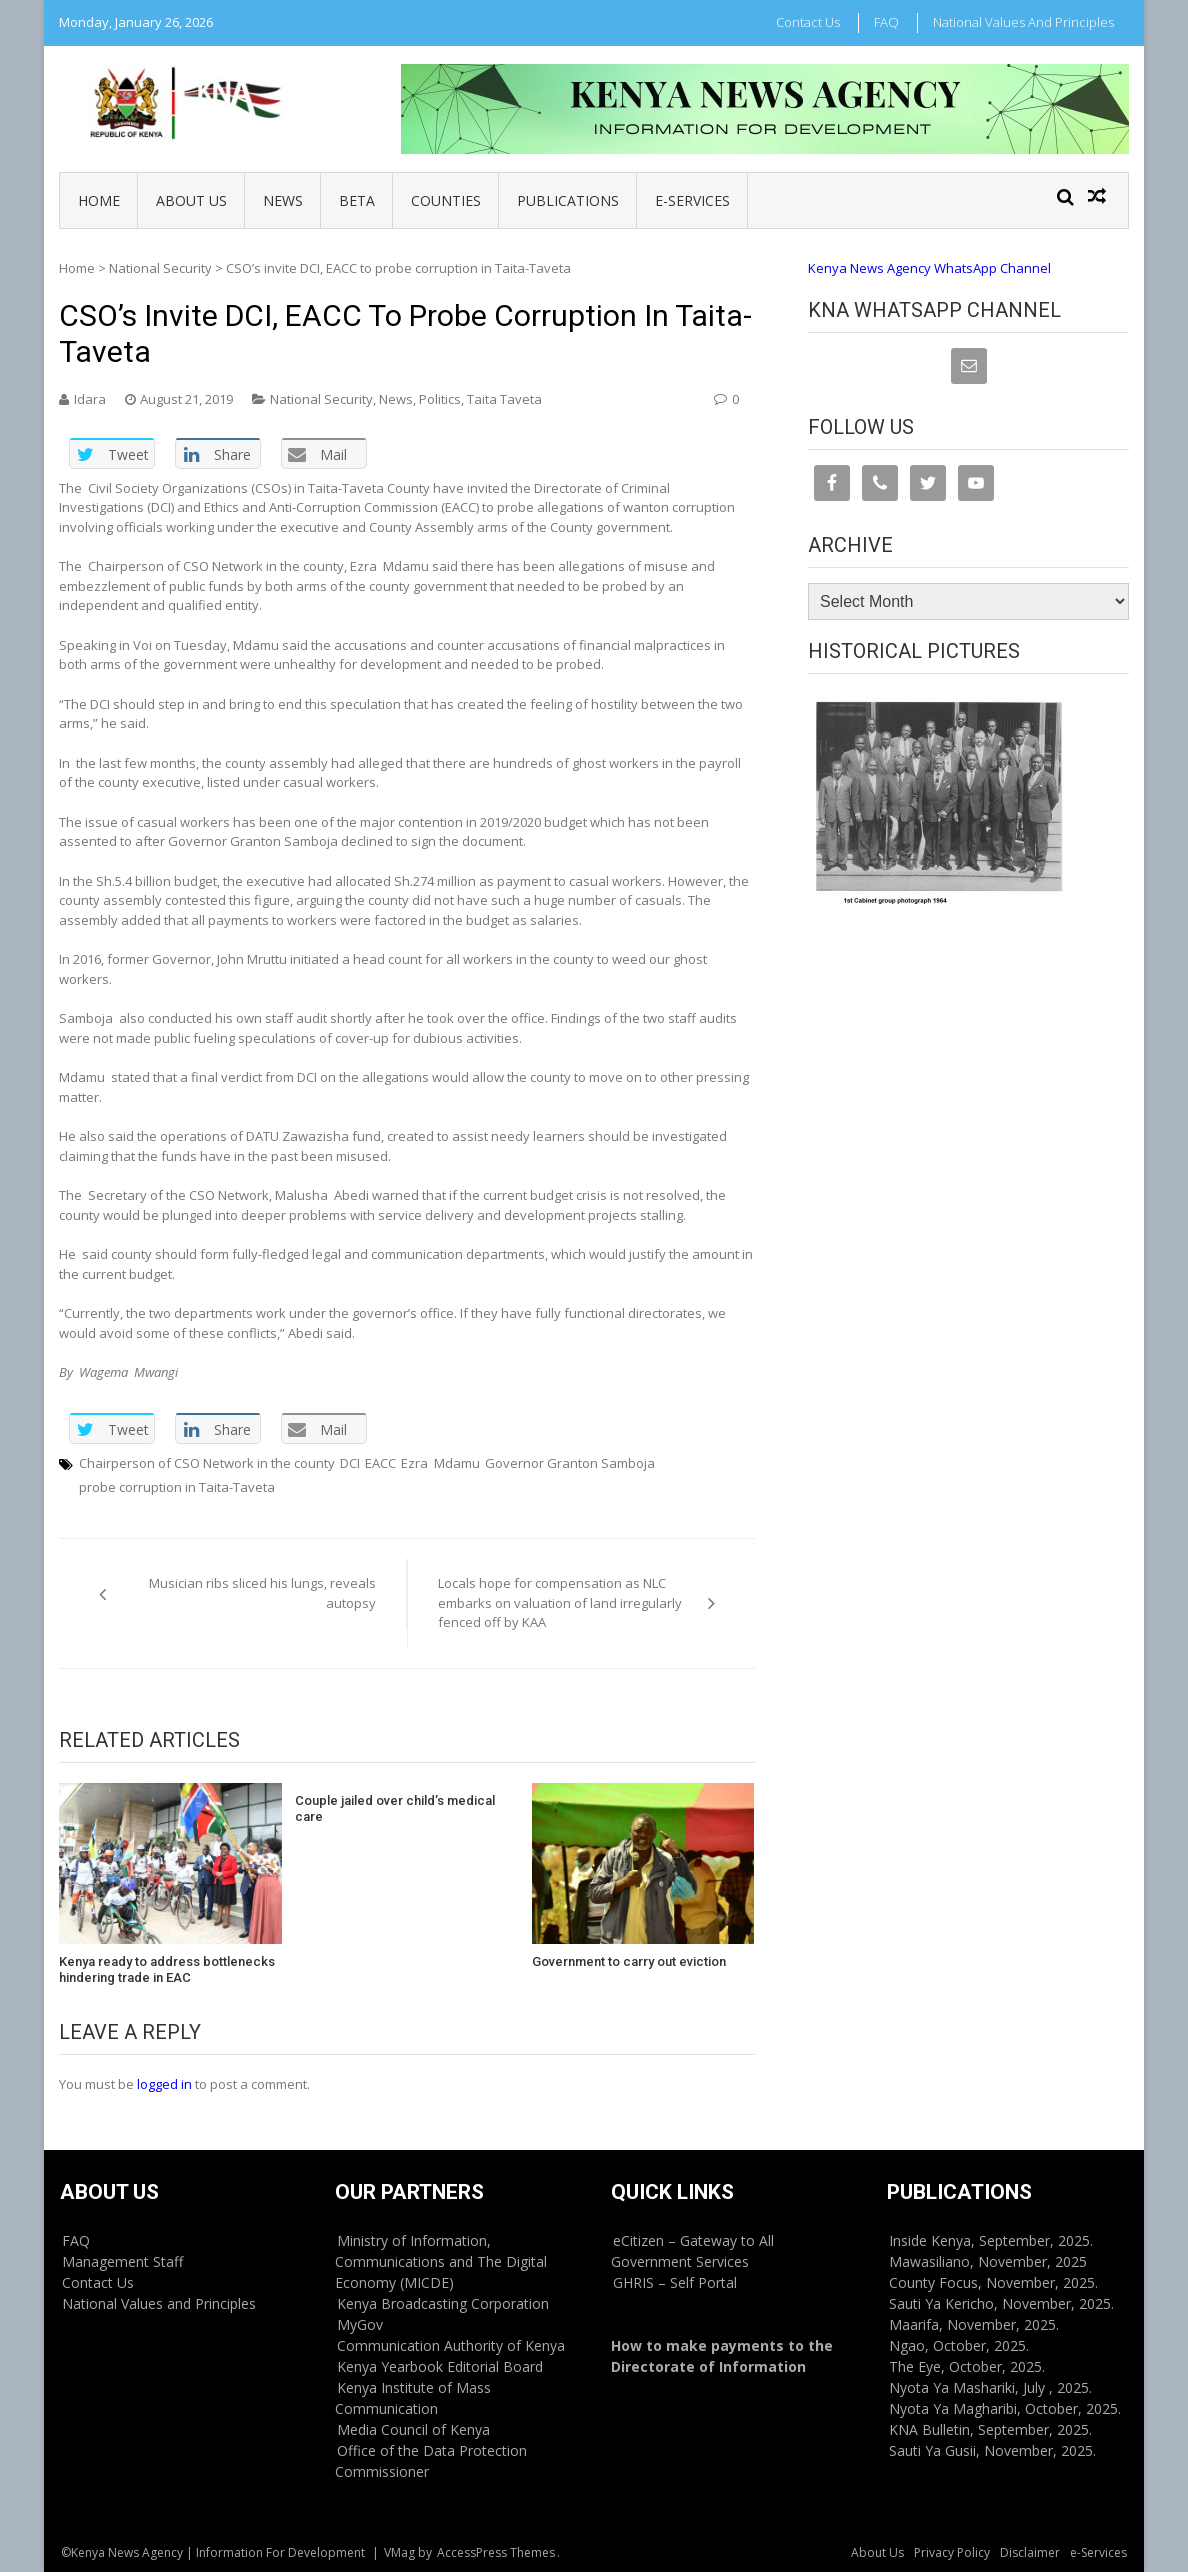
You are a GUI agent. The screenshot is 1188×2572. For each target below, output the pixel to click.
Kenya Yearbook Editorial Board (440, 2366)
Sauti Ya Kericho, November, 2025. (1001, 2303)
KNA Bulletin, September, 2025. (990, 2429)
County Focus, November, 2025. (993, 2282)
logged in (164, 2084)
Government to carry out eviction (629, 1961)
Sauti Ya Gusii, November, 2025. (992, 2450)
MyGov (360, 2324)
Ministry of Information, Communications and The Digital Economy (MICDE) (441, 2261)
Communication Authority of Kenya (451, 2345)
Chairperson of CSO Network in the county (207, 1463)
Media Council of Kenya (413, 2429)
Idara (90, 399)
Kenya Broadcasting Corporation (443, 2303)
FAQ (886, 22)
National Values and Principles (1023, 22)
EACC (380, 1463)
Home (99, 200)
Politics (440, 399)
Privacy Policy (952, 2552)
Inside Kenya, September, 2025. (991, 2240)
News (283, 200)
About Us (191, 200)
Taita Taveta (504, 399)
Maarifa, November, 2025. (974, 2324)
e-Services (692, 200)
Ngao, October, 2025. (959, 2345)
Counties (446, 200)
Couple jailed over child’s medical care (395, 1808)
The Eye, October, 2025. (967, 2366)
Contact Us (808, 22)
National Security (160, 268)
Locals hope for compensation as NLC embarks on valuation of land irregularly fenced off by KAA (560, 1602)
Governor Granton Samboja (570, 1463)
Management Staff (122, 2261)
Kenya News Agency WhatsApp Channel (929, 268)
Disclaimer (1030, 2552)
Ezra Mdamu (440, 1463)
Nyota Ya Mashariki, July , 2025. (990, 2387)
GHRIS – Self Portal (675, 2282)
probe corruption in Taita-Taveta (177, 1487)
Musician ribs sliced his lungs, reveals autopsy (262, 1593)
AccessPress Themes (496, 2552)
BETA (357, 200)
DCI (350, 1463)
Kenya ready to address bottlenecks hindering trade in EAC (167, 1969)
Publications (568, 200)
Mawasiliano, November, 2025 (988, 2261)
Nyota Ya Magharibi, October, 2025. (1005, 2408)
